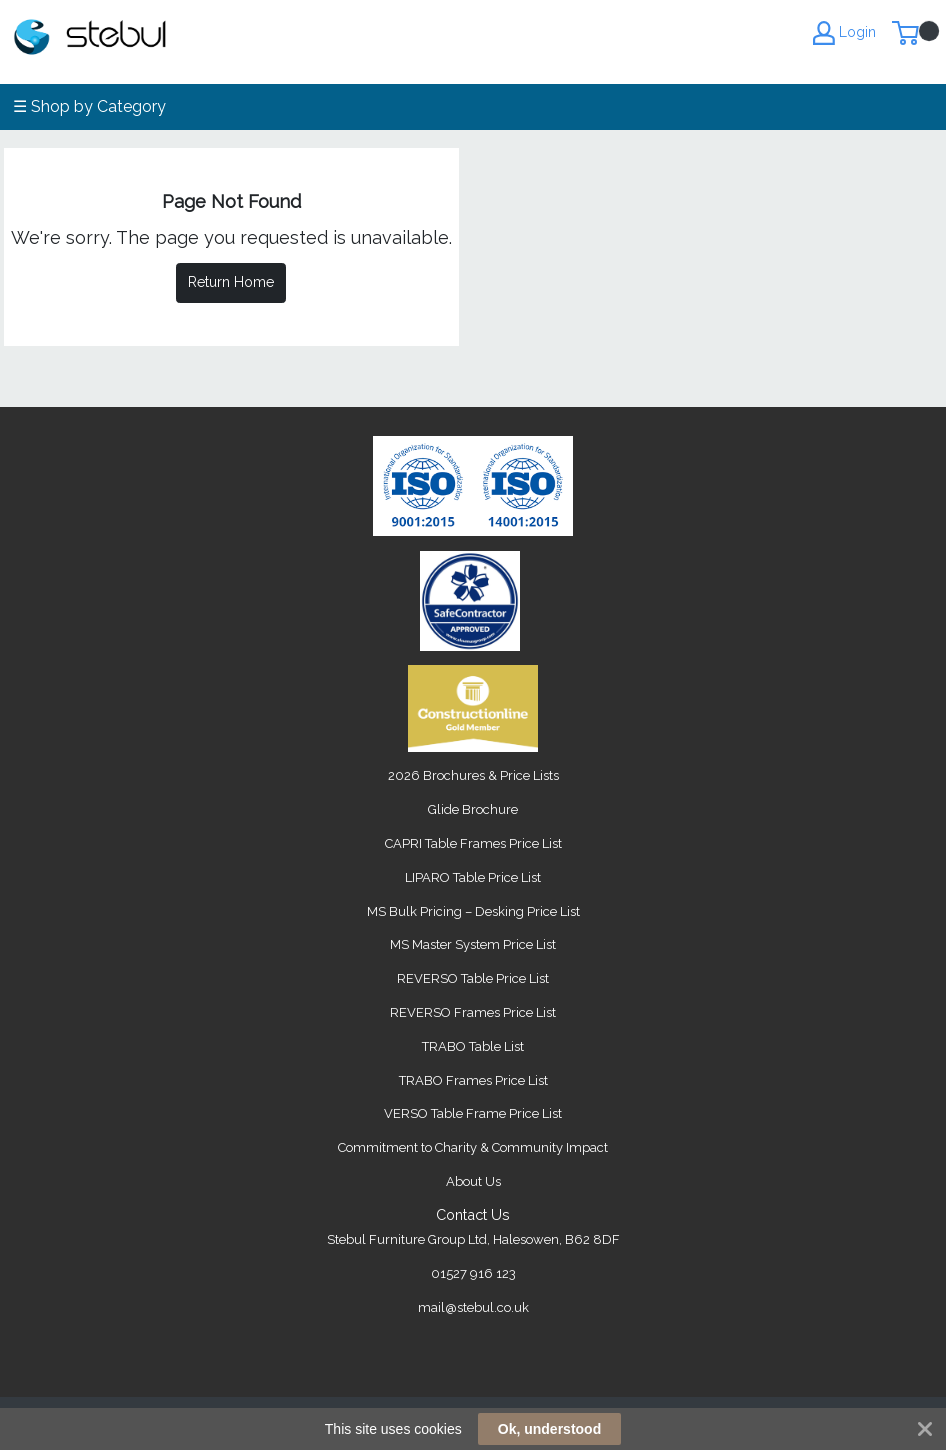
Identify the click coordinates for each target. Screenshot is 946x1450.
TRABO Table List (473, 1046)
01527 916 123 (473, 1273)
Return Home (231, 282)
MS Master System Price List (473, 944)
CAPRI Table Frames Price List (473, 843)
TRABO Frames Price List (473, 1080)
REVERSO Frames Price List (473, 1012)
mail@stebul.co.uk (473, 1307)
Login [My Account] (844, 33)
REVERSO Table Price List (473, 978)
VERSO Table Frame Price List (473, 1113)
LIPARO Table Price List (473, 877)
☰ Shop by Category (89, 106)
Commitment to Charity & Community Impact (473, 1147)
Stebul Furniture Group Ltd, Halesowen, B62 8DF (473, 1239)
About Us (473, 1181)
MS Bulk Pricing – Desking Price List (473, 911)
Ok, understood (549, 1429)
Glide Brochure (473, 809)
